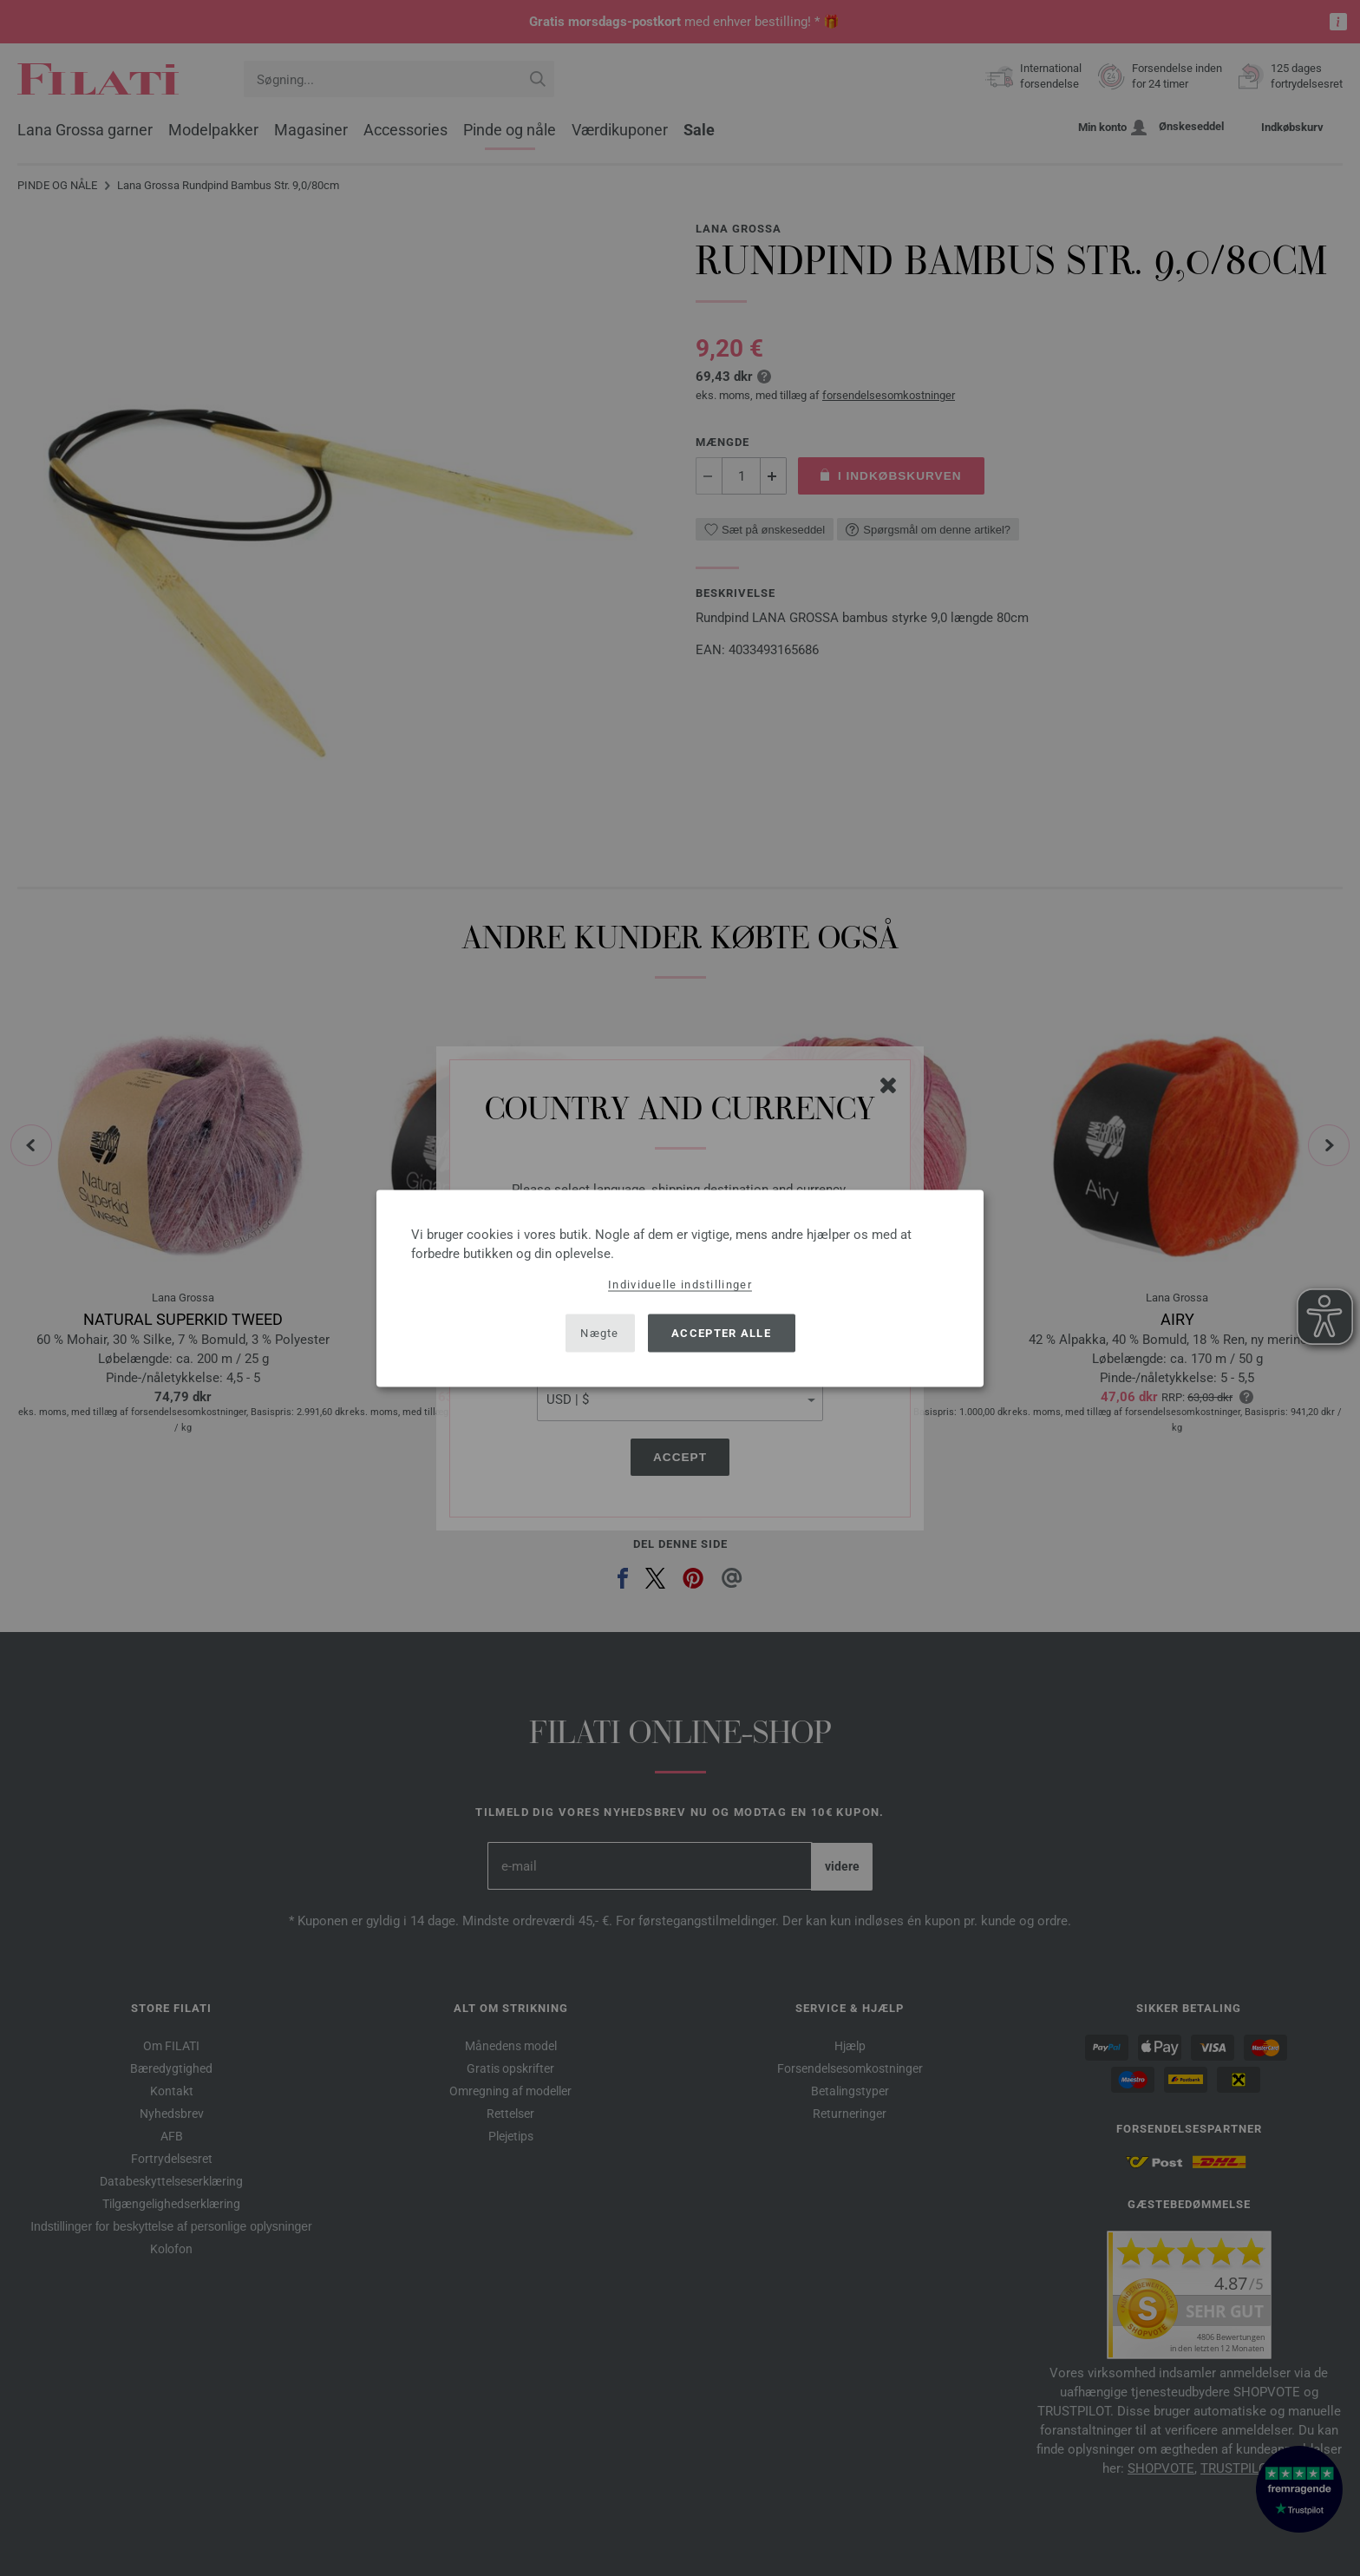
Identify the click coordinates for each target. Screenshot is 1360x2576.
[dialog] (680, 1288)
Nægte (599, 1333)
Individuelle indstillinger (680, 1283)
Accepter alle (721, 1333)
